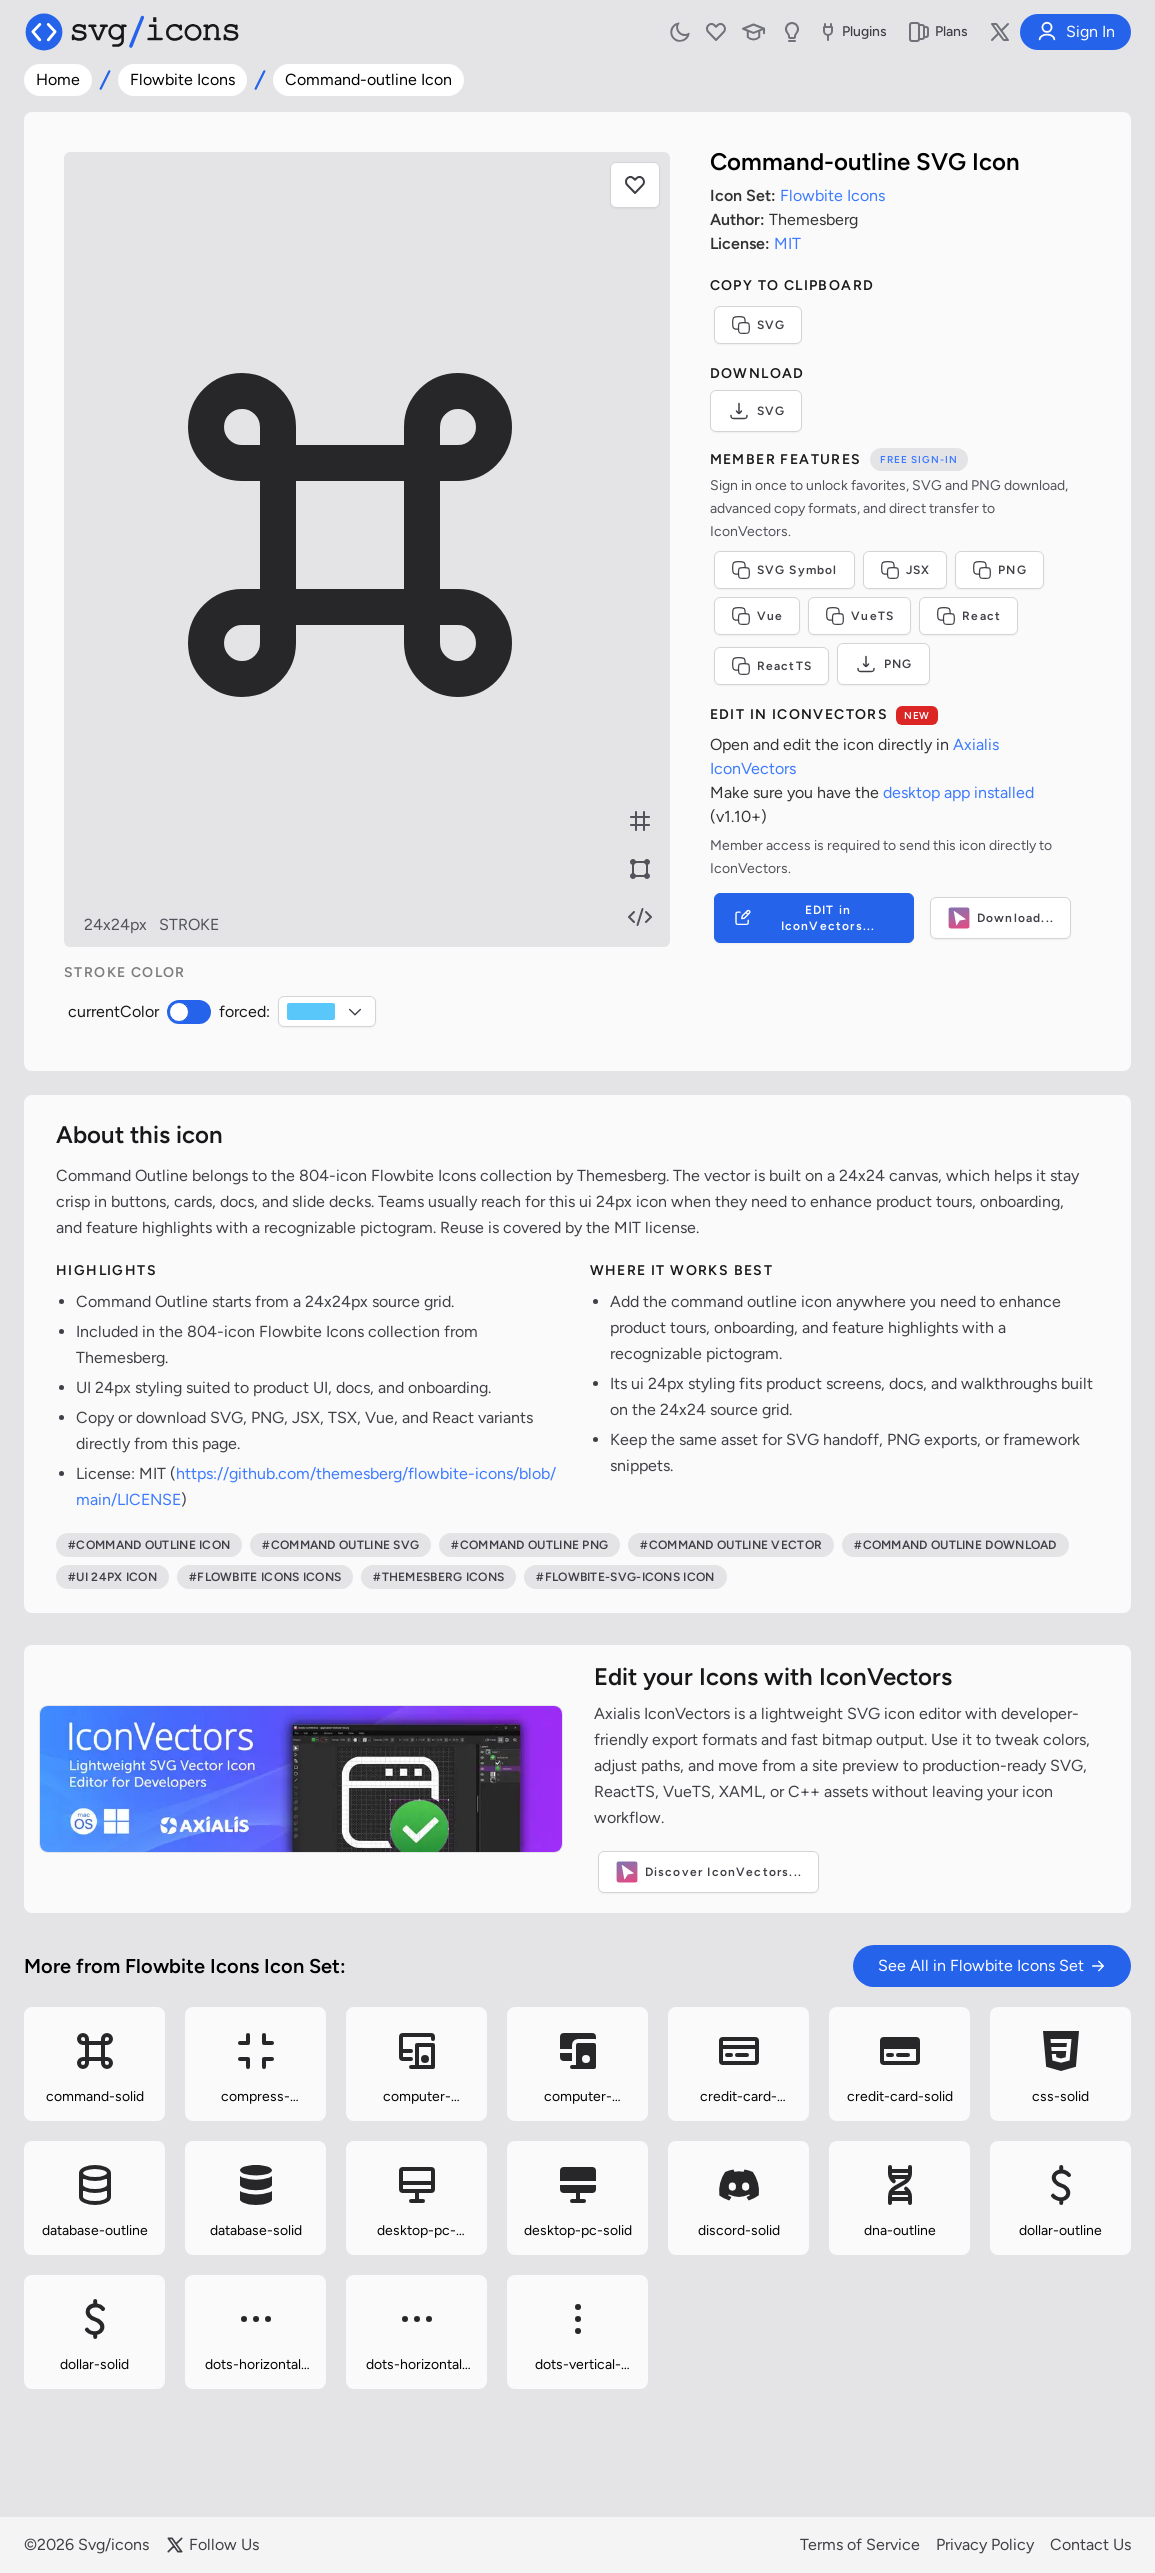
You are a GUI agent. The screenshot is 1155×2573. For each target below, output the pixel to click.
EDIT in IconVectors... (803, 918)
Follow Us (212, 2545)
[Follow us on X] (1000, 32)
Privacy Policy (985, 2544)
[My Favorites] (716, 32)
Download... (1000, 918)
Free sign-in (919, 459)
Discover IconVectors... (709, 1872)
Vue (757, 616)
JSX (905, 570)
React (968, 616)
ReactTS (771, 666)
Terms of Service (860, 2544)
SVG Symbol (784, 570)
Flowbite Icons (182, 79)
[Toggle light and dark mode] (680, 32)
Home (58, 79)
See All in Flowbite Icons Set (992, 1965)
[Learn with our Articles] (754, 32)
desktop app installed (958, 792)
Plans (937, 32)
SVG (758, 325)
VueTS (859, 616)
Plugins (851, 32)
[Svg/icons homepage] (132, 32)
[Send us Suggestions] (792, 32)
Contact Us (1090, 2544)
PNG (999, 570)
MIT (787, 243)
